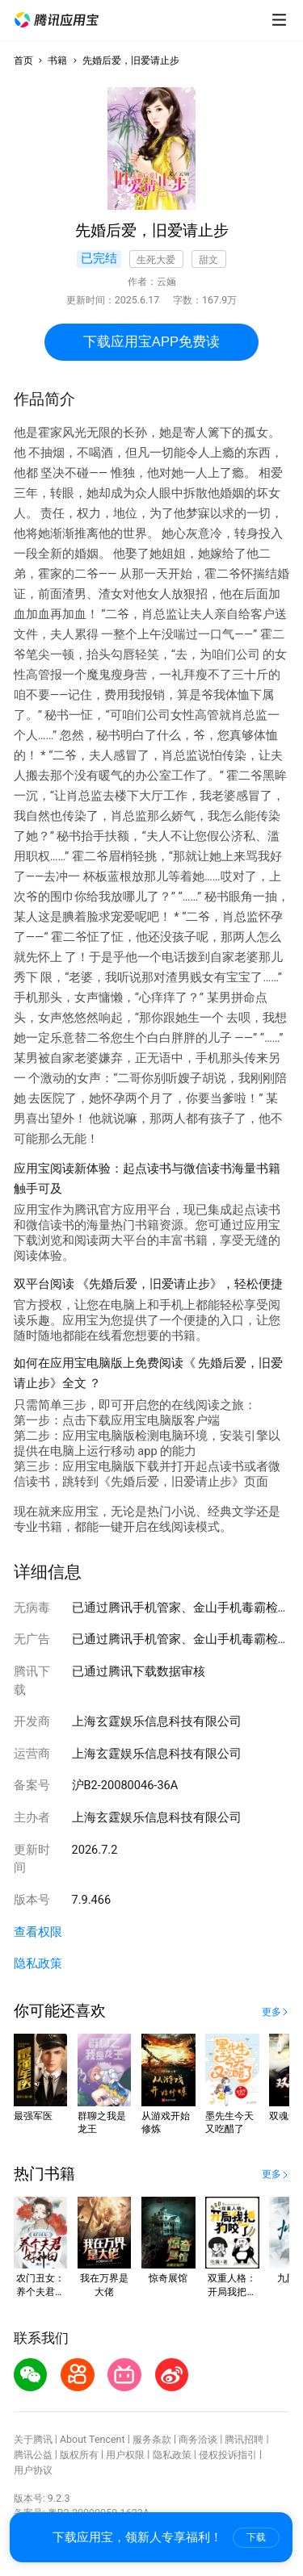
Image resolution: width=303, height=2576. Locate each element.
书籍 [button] (57, 60)
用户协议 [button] (33, 2470)
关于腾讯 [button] (33, 2439)
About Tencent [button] (92, 2439)
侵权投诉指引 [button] (228, 2454)
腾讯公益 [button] (33, 2454)
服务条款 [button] (152, 2439)
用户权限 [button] (125, 2454)
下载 (256, 2537)
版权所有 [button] (79, 2454)
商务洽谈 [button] (198, 2439)
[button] (56, 20)
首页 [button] (23, 60)
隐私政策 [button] (38, 1963)
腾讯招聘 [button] (244, 2439)
